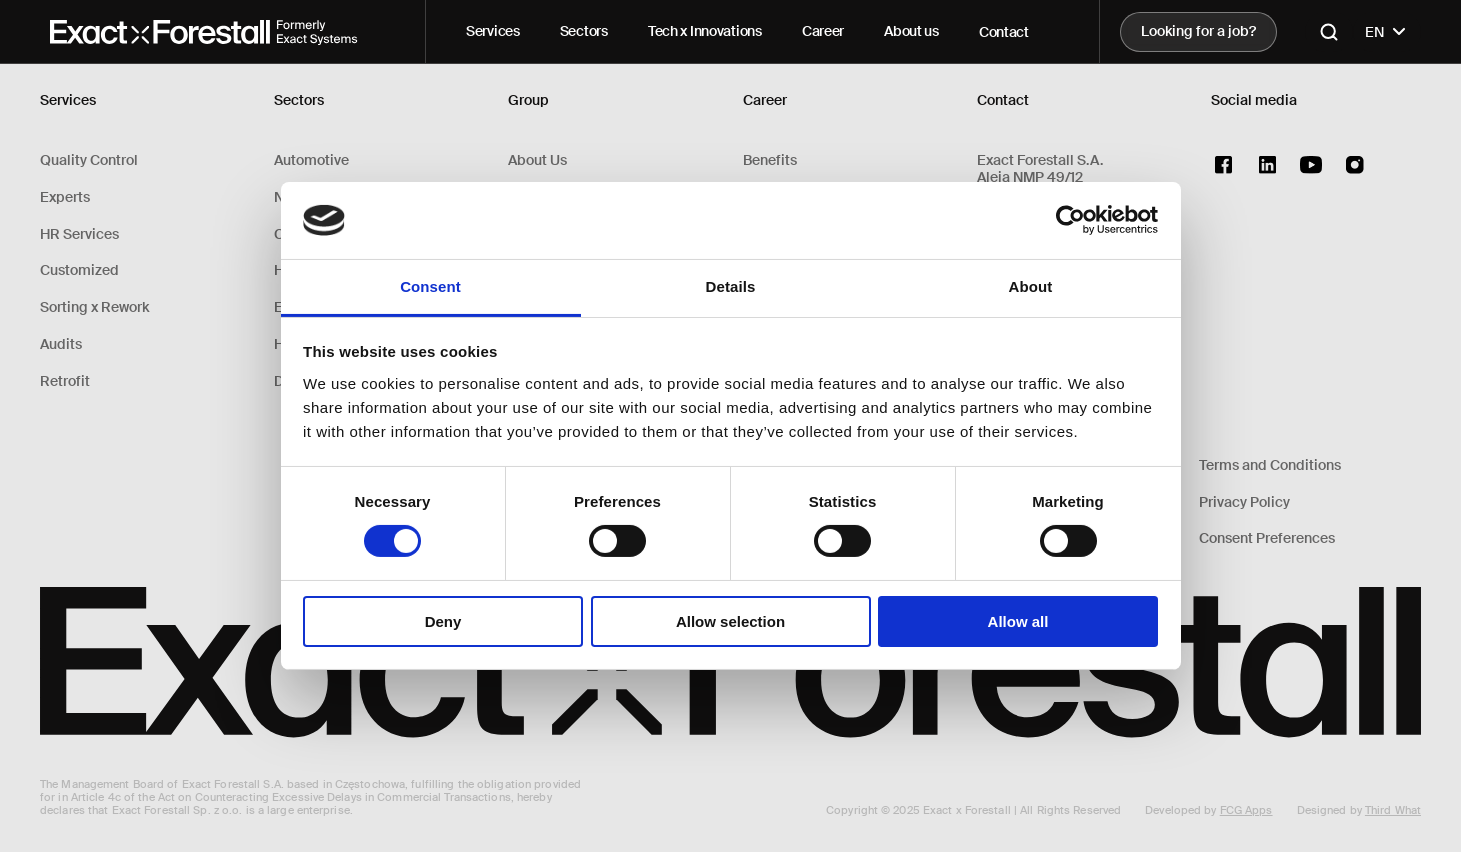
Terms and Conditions (1270, 465)
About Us (537, 160)
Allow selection (730, 621)
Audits (61, 344)
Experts (65, 197)
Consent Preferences (1267, 538)
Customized (79, 270)
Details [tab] (731, 286)
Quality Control (89, 160)
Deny (443, 621)
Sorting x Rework (94, 307)
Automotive (311, 160)
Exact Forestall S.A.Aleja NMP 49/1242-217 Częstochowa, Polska (1067, 177)
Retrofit (65, 381)
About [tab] (1031, 286)
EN (1387, 31)
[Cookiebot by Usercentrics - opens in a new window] (1070, 220)
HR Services (79, 234)
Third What (1393, 810)
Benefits (770, 160)
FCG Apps (1246, 810)
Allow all (1018, 621)
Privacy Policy (1244, 502)
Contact (1004, 32)
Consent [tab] (430, 286)
